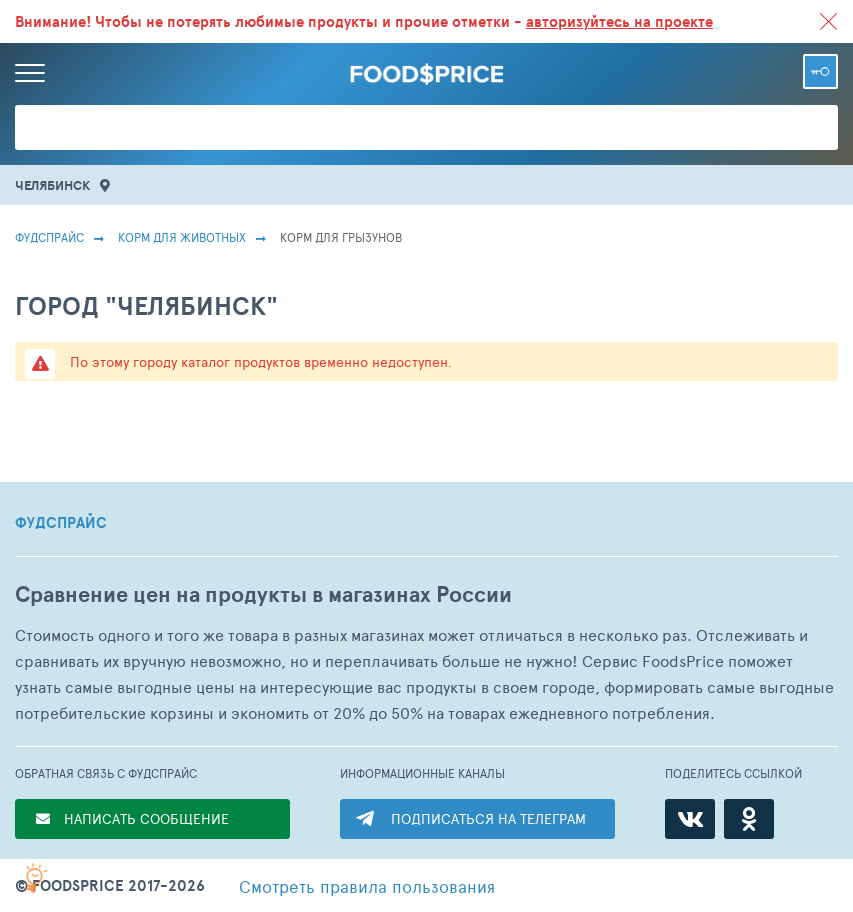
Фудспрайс (49, 237)
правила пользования (367, 886)
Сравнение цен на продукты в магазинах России (263, 594)
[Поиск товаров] (426, 127)
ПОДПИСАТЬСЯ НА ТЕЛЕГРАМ (488, 818)
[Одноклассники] (749, 819)
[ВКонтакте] (690, 819)
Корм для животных (182, 237)
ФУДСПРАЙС (61, 523)
